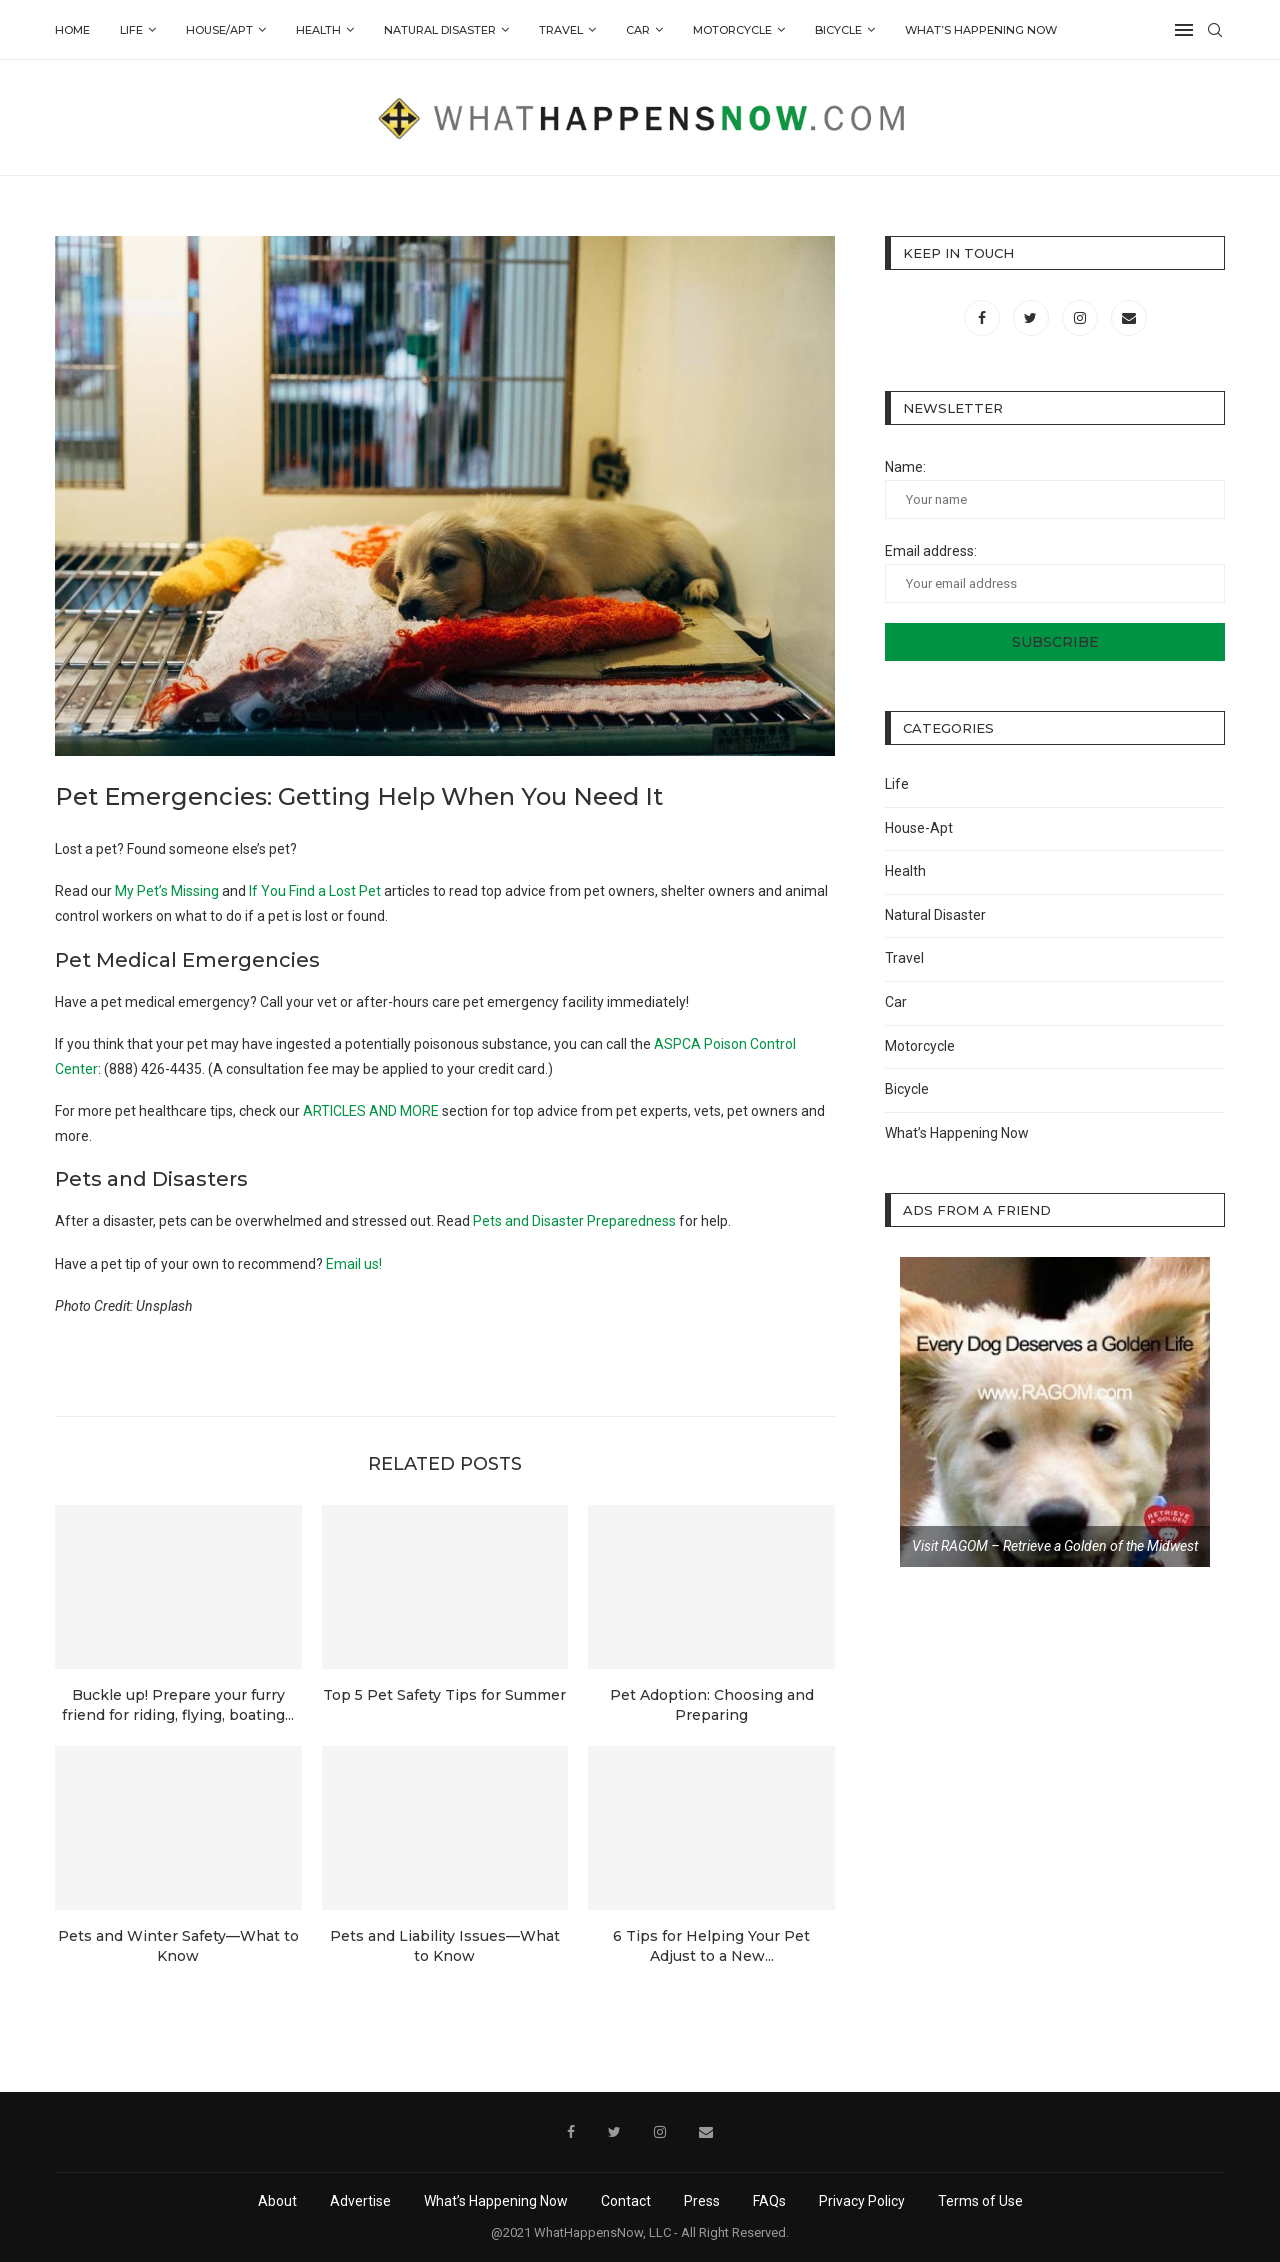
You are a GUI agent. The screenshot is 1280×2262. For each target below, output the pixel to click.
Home (72, 30)
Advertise (360, 2201)
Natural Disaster (440, 30)
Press (702, 2201)
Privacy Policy (862, 2201)
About (277, 2201)
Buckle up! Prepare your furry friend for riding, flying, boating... (178, 1705)
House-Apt (919, 828)
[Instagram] (1081, 318)
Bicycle (838, 30)
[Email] (1129, 318)
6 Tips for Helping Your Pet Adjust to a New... (711, 1946)
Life (131, 30)
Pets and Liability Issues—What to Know (445, 1946)
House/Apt (219, 30)
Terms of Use (980, 2201)
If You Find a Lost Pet (315, 891)
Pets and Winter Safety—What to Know (178, 1946)
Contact (626, 2201)
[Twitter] (1032, 318)
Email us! (354, 1264)
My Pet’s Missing (167, 891)
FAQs (769, 2201)
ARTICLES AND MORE (371, 1111)
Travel (561, 30)
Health (318, 30)
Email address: (1055, 573)
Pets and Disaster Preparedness (574, 1221)
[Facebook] (983, 318)
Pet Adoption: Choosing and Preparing (712, 1705)
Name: (1055, 489)
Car (638, 30)
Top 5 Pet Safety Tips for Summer (444, 1695)
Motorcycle (732, 30)
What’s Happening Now (981, 30)
